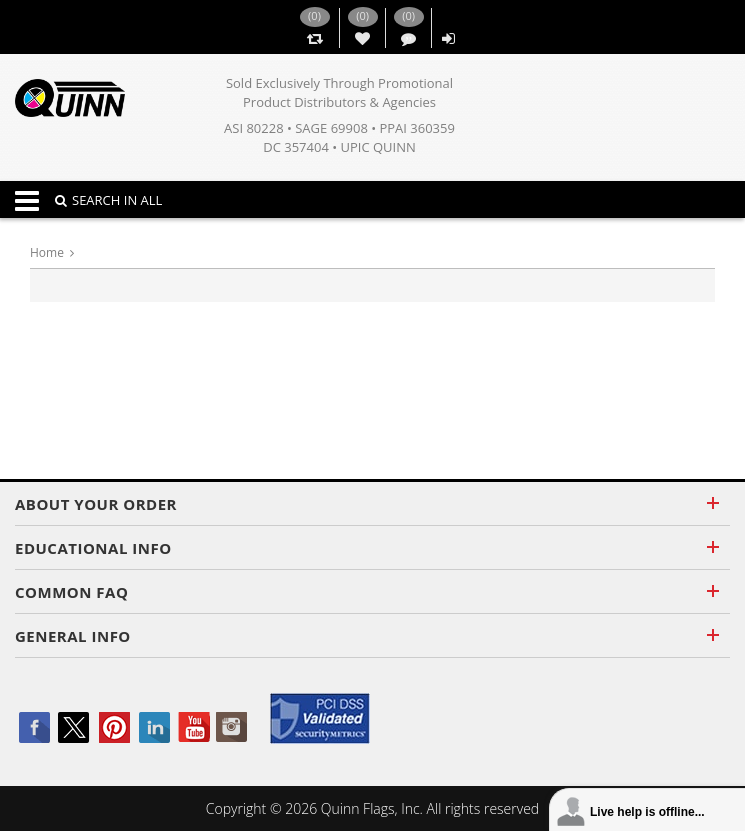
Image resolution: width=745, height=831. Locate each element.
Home (47, 252)
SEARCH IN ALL (108, 200)
